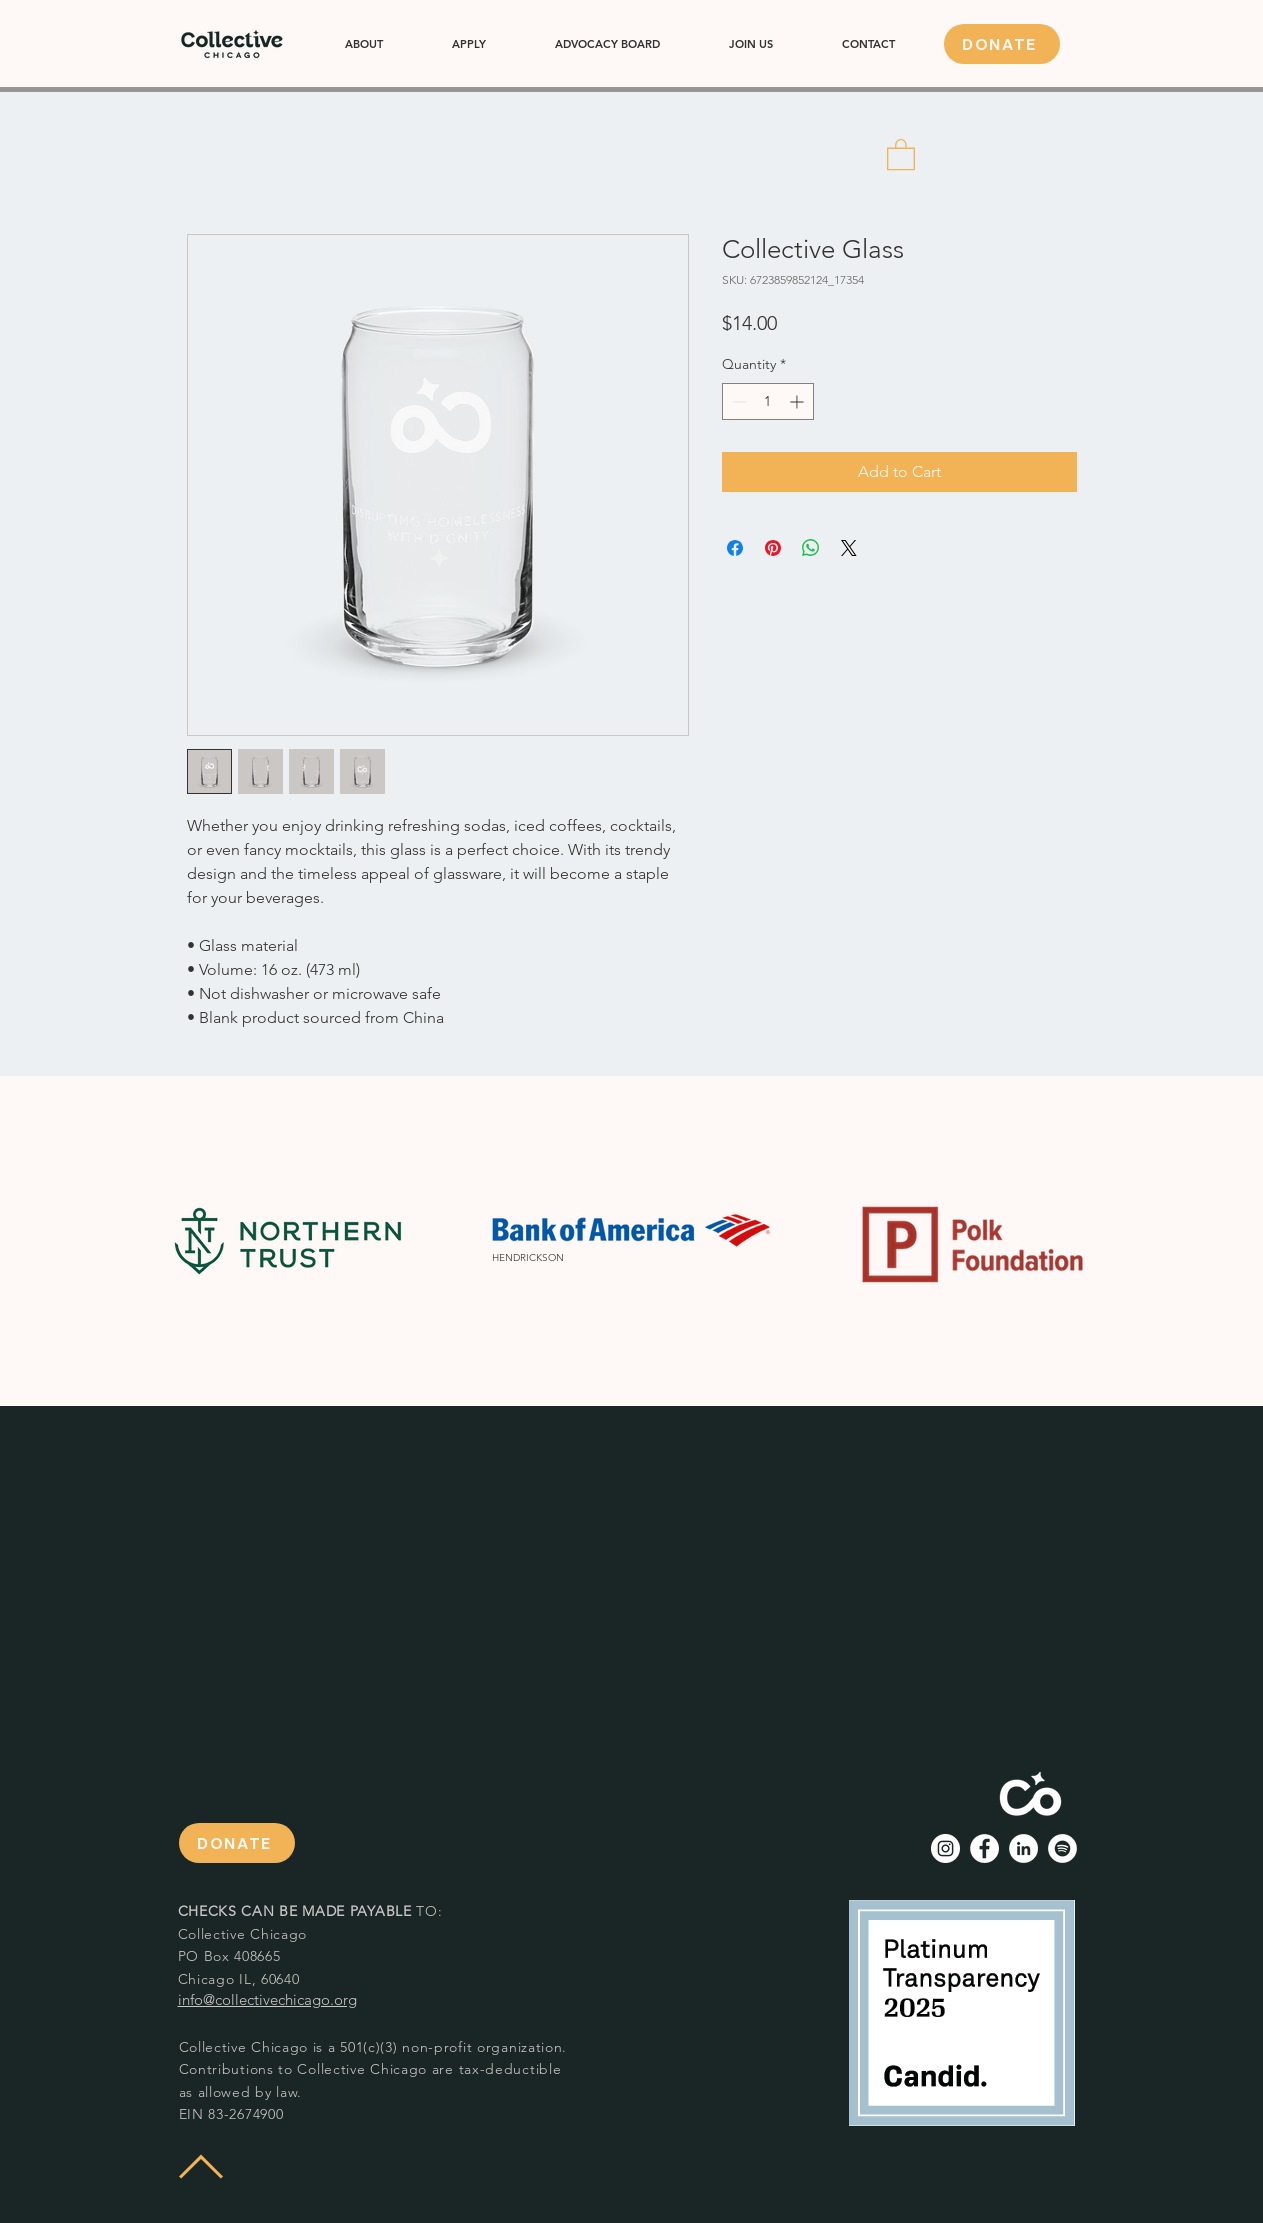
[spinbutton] (768, 401)
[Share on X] (849, 548)
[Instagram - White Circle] (945, 1848)
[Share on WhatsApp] (811, 548)
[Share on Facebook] (735, 548)
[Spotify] (1062, 1848)
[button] (901, 153)
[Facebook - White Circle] (984, 1848)
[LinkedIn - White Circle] (1023, 1848)
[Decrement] (737, 401)
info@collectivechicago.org (267, 1999)
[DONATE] (1002, 44)
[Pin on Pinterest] (773, 548)
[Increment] (798, 401)
